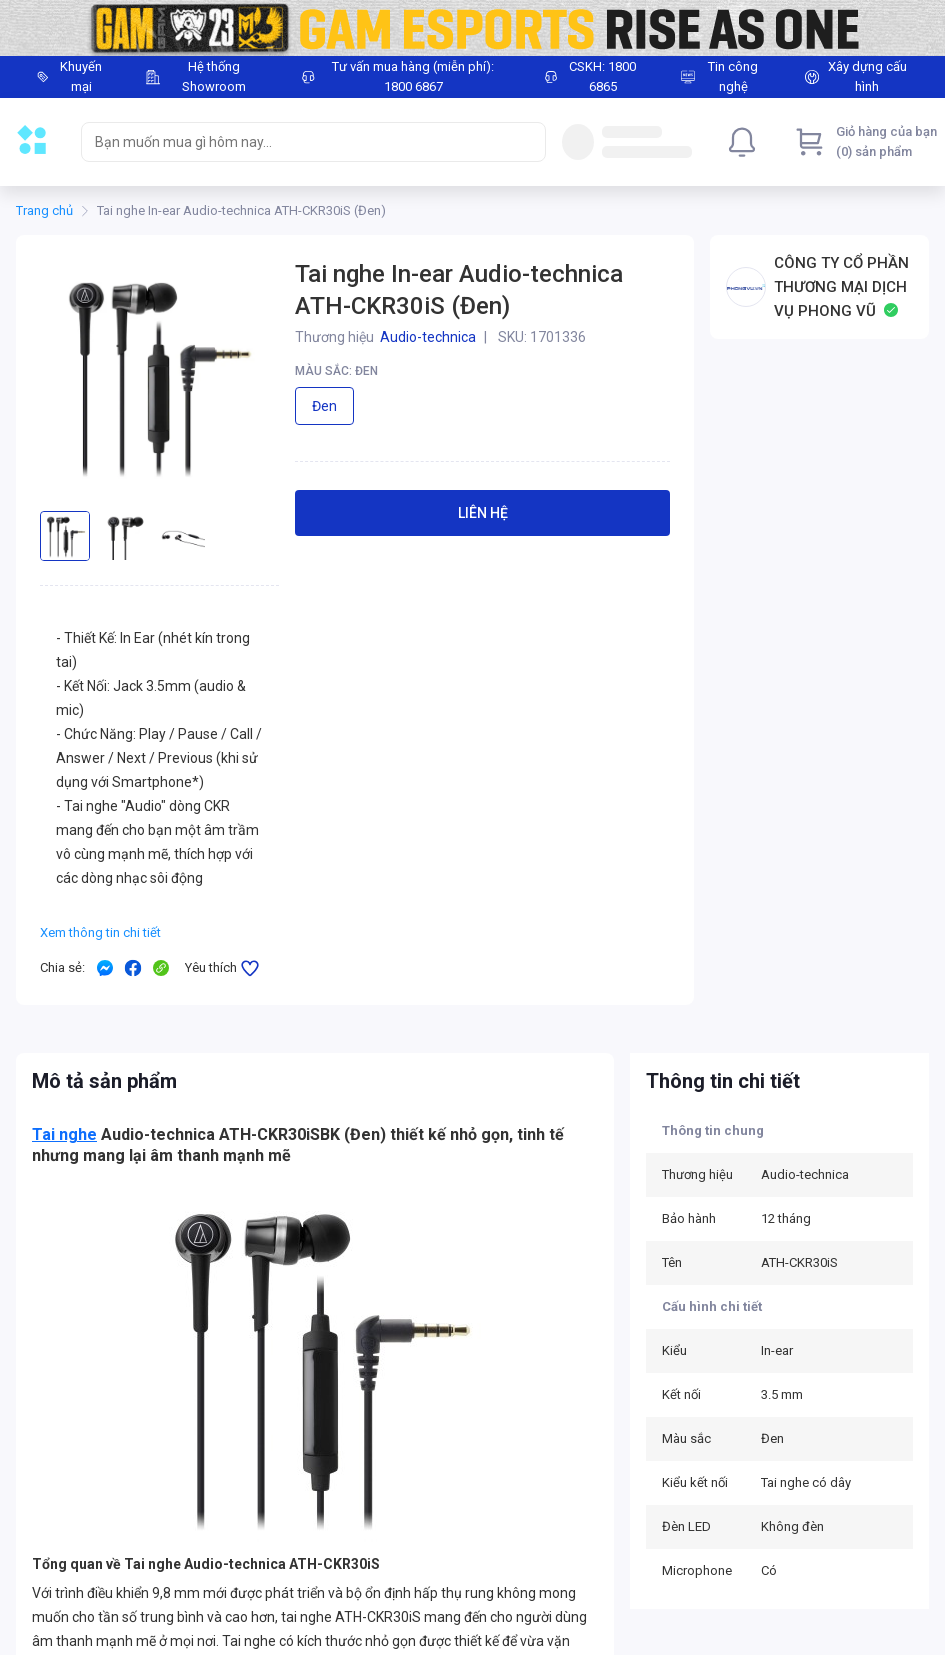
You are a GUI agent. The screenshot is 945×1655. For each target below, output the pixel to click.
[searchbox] (295, 142)
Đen (324, 406)
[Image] (472, 28)
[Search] (526, 142)
